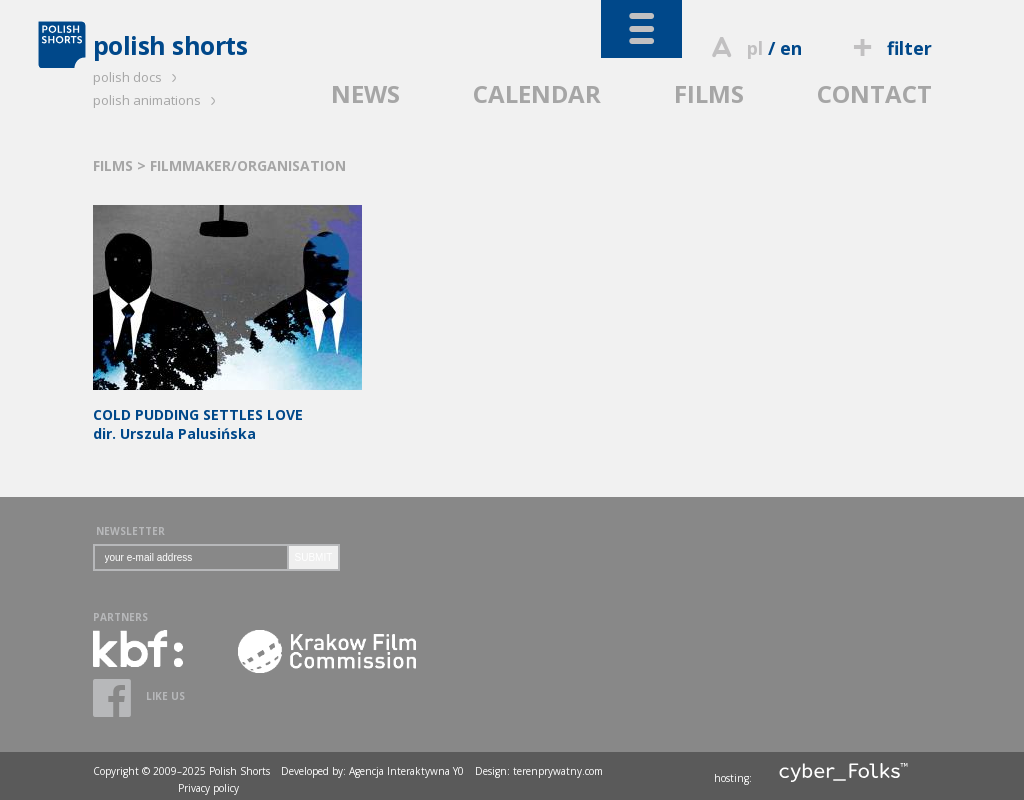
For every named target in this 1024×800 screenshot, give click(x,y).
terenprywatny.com (558, 771)
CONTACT (874, 93)
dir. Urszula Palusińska (227, 414)
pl (755, 48)
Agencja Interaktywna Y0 (406, 771)
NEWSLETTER (130, 531)
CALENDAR (537, 93)
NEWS (365, 93)
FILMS (709, 93)
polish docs (138, 77)
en (791, 48)
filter (889, 48)
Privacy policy (208, 788)
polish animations (157, 100)
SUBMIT (314, 557)
